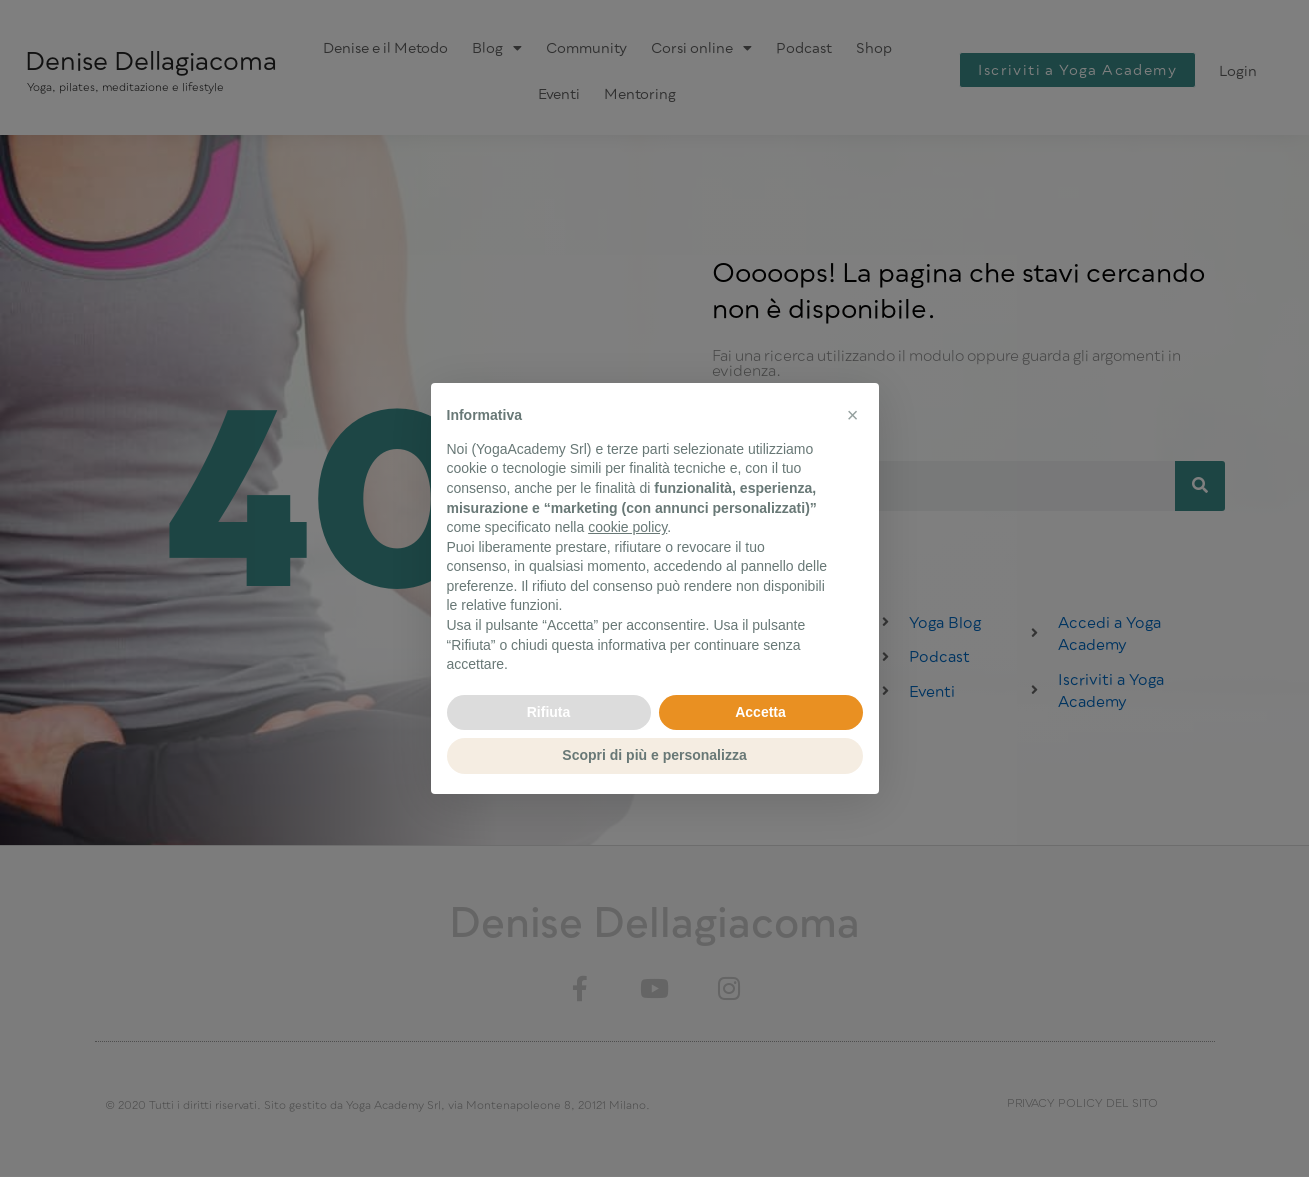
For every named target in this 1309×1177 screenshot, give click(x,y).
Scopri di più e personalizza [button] (654, 755)
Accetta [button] (760, 712)
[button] (853, 415)
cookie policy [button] (627, 527)
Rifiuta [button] (549, 712)
